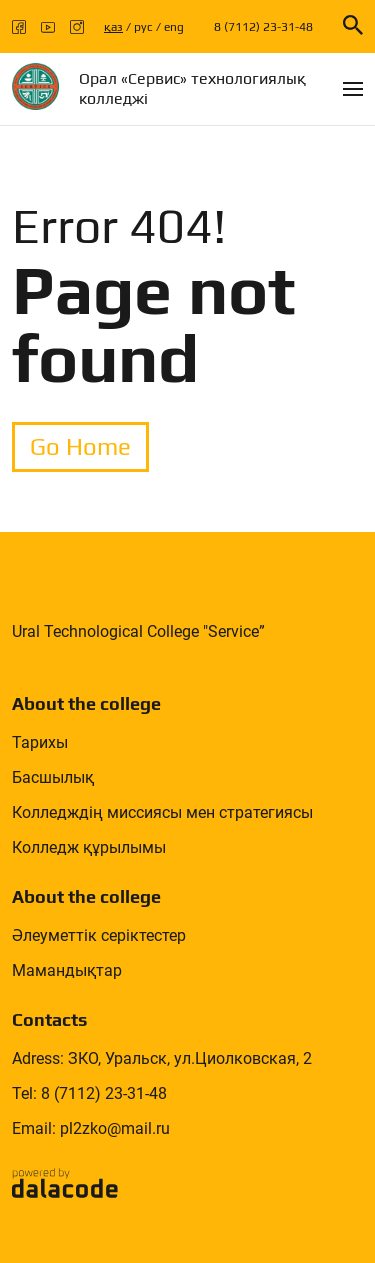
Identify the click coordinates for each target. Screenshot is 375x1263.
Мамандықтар (67, 970)
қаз (113, 27)
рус (143, 27)
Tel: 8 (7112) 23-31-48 (89, 1093)
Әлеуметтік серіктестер (99, 935)
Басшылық (53, 777)
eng (174, 27)
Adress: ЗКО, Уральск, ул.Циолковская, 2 (162, 1058)
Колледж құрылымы (89, 847)
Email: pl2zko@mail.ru (91, 1128)
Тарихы (40, 742)
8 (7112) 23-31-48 (263, 27)
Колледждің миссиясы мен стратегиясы (162, 812)
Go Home (80, 446)
